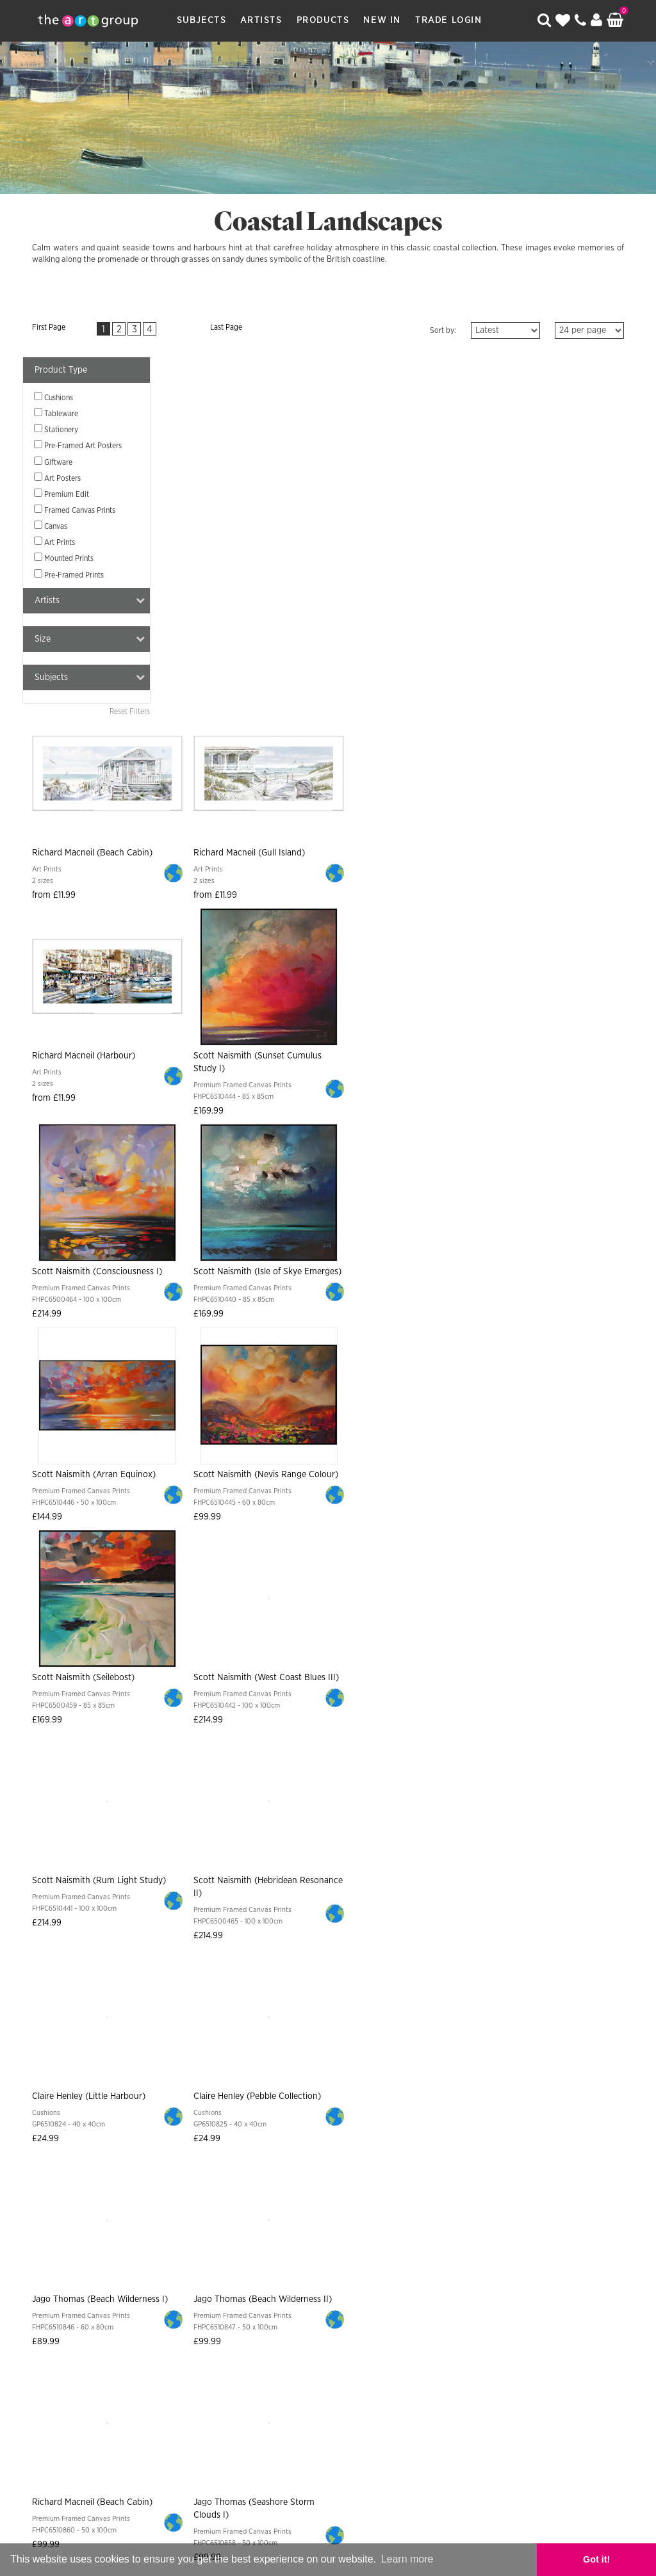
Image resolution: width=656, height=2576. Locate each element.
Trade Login (451, 20)
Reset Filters (130, 716)
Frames (462, 2268)
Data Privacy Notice (339, 2292)
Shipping (325, 2268)
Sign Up (469, 2198)
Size (90, 644)
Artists (263, 20)
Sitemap (262, 2292)
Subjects (204, 20)
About (69, 2292)
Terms (420, 2268)
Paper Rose (361, 2415)
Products (325, 20)
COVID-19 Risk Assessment (535, 2292)
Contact (212, 2292)
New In (385, 20)
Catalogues (517, 2268)
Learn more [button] (407, 2559)
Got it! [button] (611, 2559)
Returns (375, 2268)
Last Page (201, 327)
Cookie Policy (431, 2292)
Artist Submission (138, 2292)
